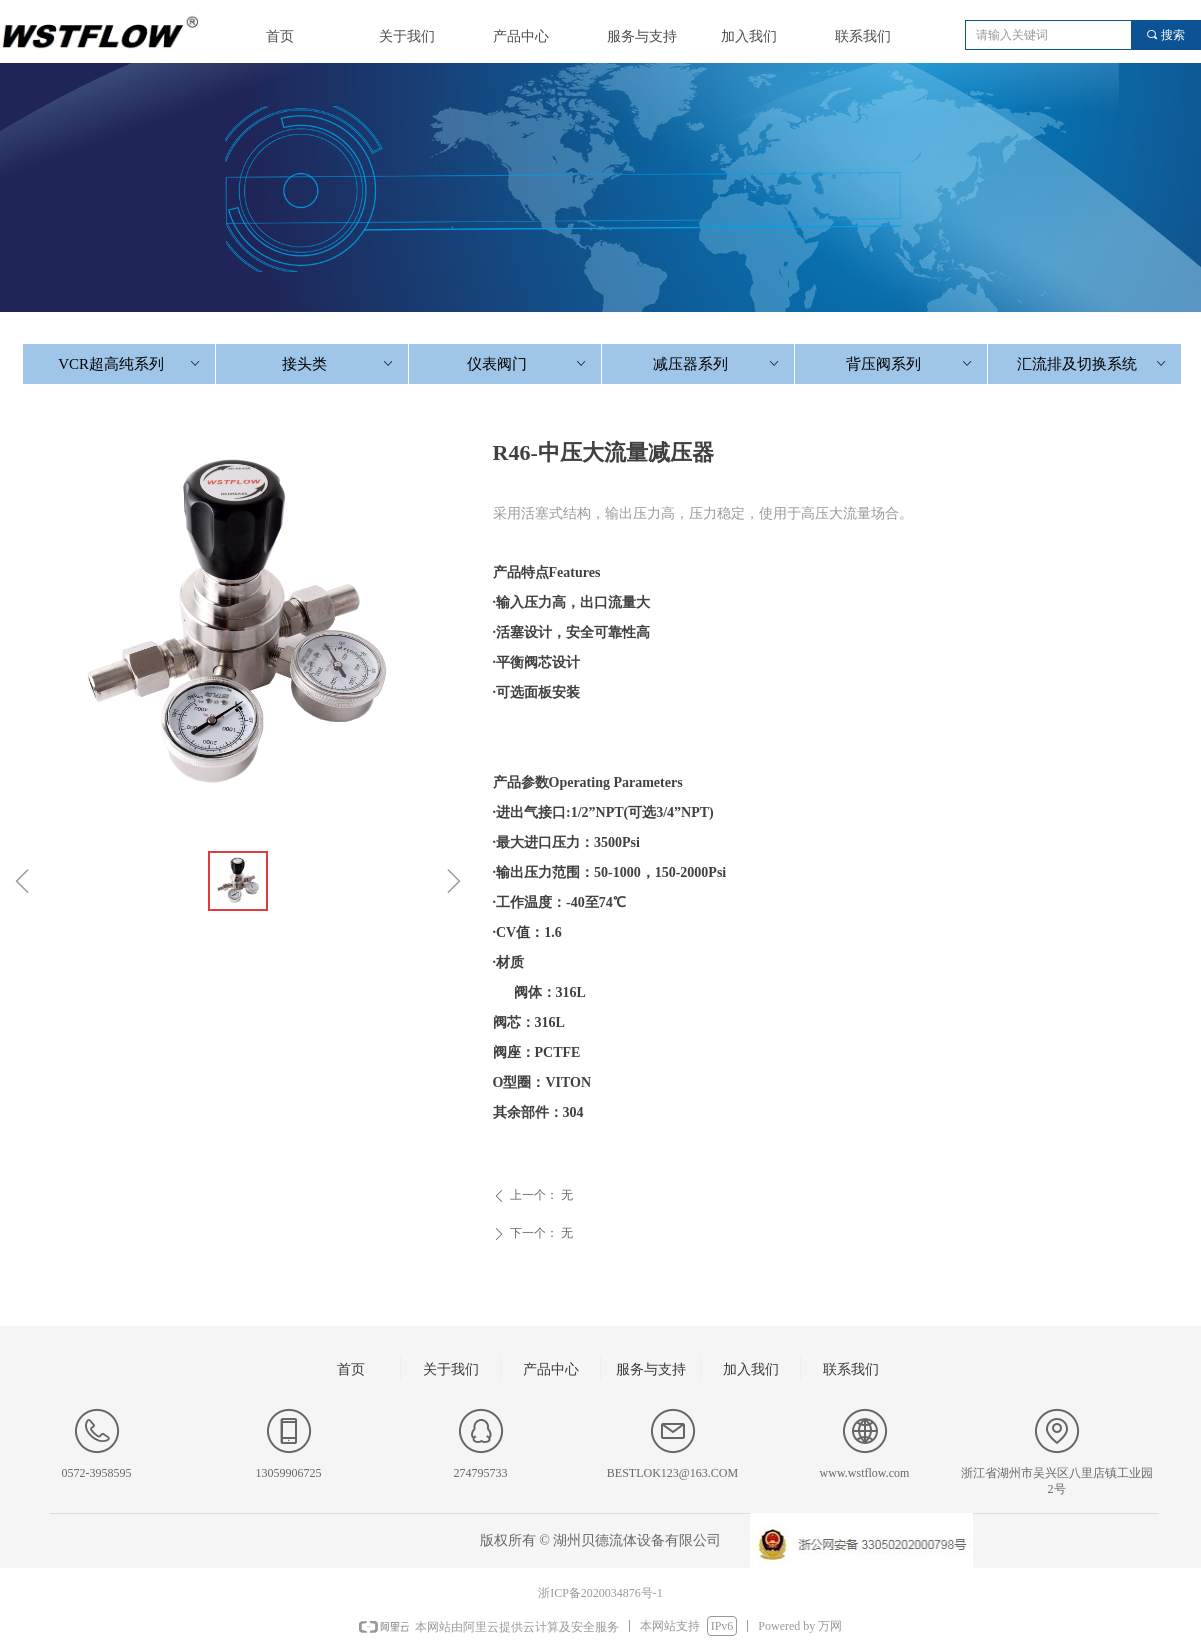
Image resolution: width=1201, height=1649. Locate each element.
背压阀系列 (910, 364)
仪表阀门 (528, 364)
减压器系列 (717, 364)
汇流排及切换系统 (1093, 364)
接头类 (339, 364)
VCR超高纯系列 (130, 364)
